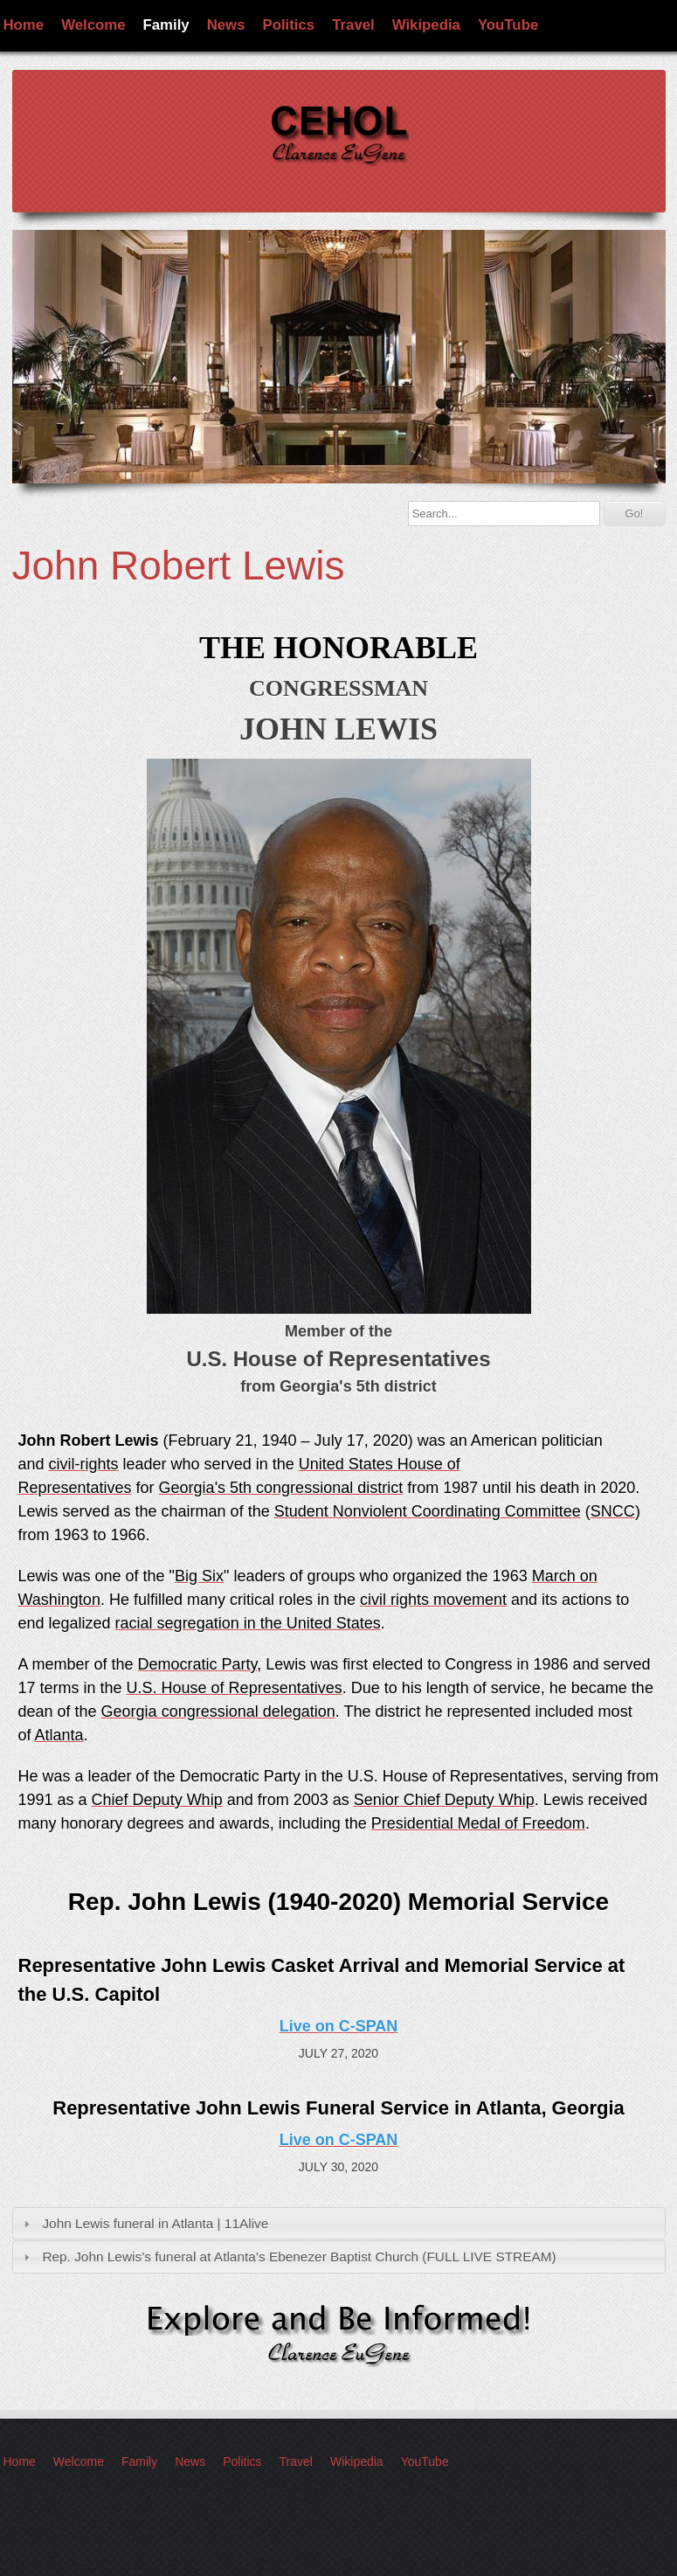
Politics (289, 25)
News (226, 25)
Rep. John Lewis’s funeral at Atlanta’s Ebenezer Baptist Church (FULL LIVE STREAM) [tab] (287, 2256)
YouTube (508, 25)
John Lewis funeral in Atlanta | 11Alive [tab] (143, 2223)
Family (166, 25)
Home (24, 25)
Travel (353, 25)
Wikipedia (426, 25)
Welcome (93, 25)
